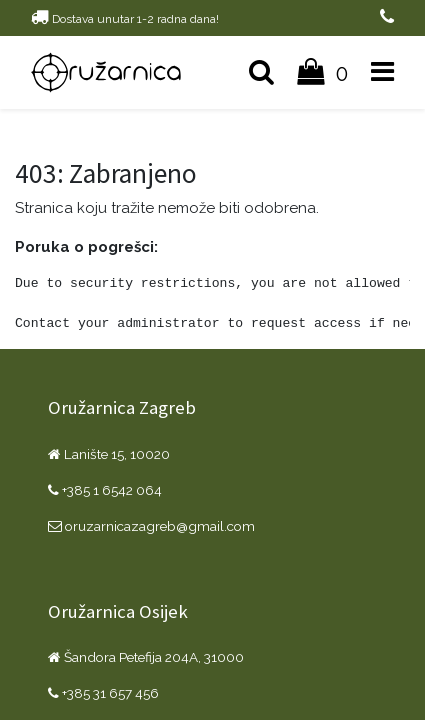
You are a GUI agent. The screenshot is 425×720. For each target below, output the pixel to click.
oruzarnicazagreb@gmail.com (151, 526)
